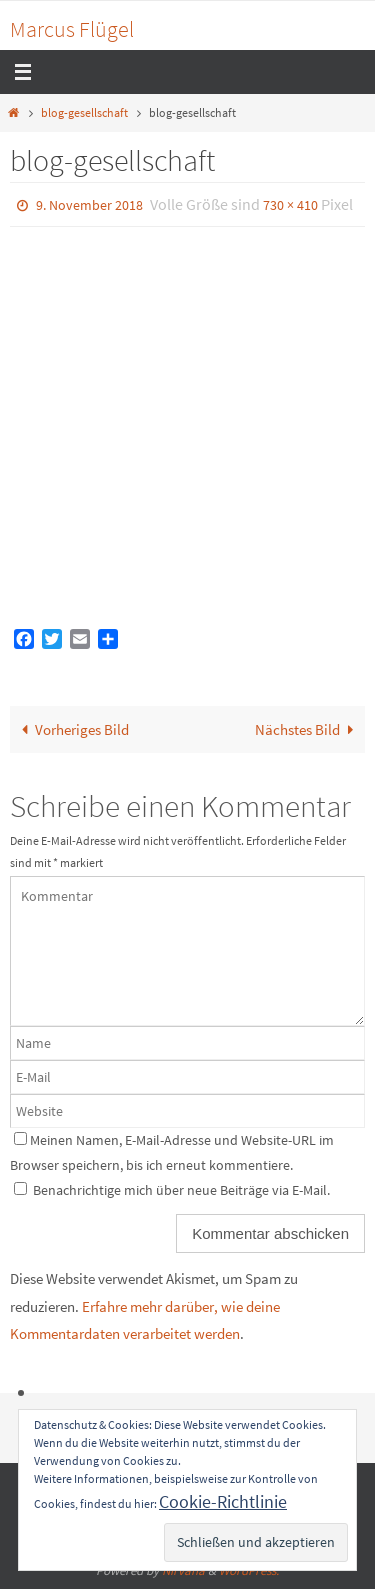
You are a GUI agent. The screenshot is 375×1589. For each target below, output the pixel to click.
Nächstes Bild (308, 729)
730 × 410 (290, 205)
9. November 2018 (89, 205)
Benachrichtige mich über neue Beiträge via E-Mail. (181, 1190)
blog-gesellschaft (84, 112)
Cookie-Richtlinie (223, 1501)
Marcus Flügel (72, 29)
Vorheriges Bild (71, 729)
